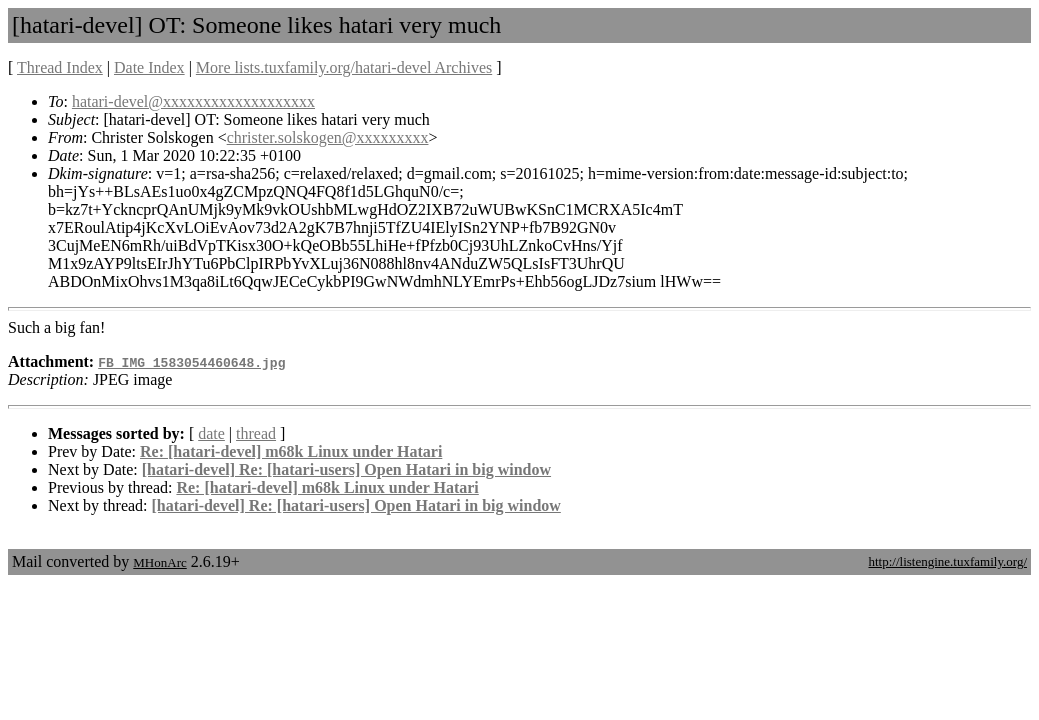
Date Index (149, 67)
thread (256, 433)
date (211, 433)
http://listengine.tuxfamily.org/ (947, 561)
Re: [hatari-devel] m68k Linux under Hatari (291, 451)
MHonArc (159, 562)
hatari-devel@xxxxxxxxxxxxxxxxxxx (193, 101)
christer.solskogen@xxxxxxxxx (328, 137)
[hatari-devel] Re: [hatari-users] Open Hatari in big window (346, 469)
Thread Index (60, 67)
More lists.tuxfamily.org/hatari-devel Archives (344, 67)
